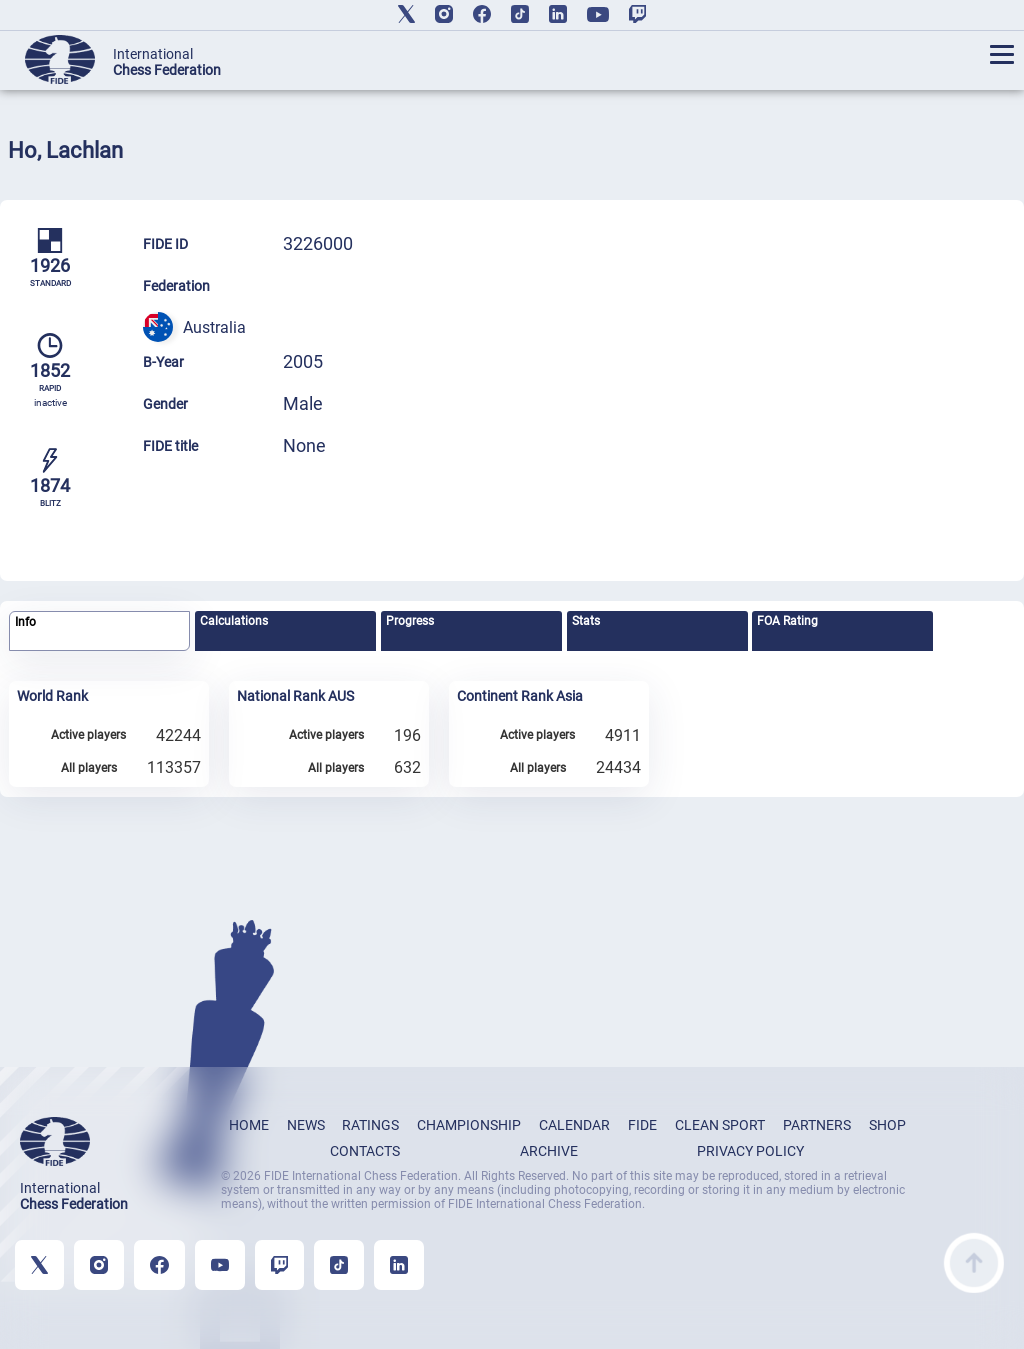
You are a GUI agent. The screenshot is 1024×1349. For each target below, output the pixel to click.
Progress (410, 621)
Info (25, 622)
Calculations (234, 621)
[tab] (99, 631)
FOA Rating (787, 621)
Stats (586, 621)
